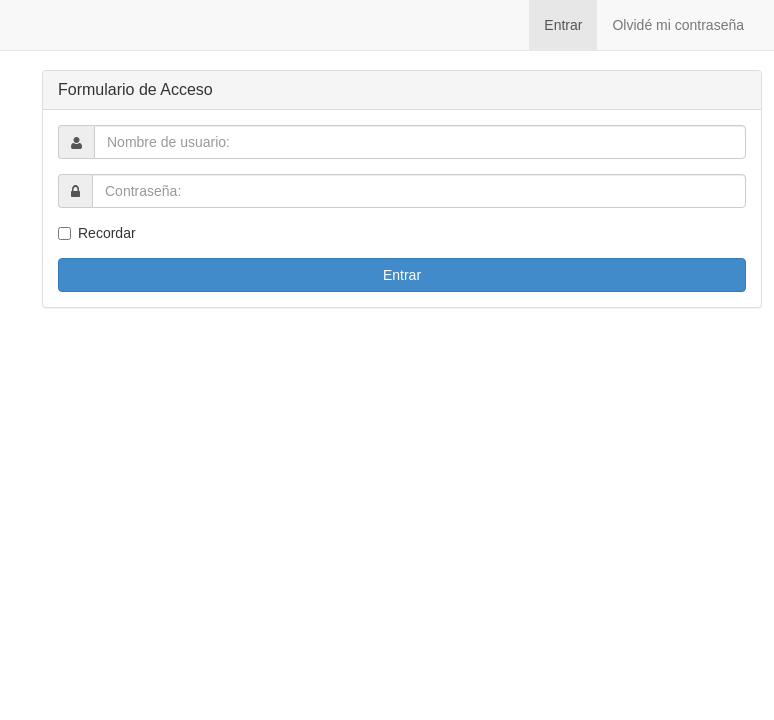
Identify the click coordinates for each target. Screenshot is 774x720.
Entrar (563, 25)
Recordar (107, 233)
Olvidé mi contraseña (678, 25)
